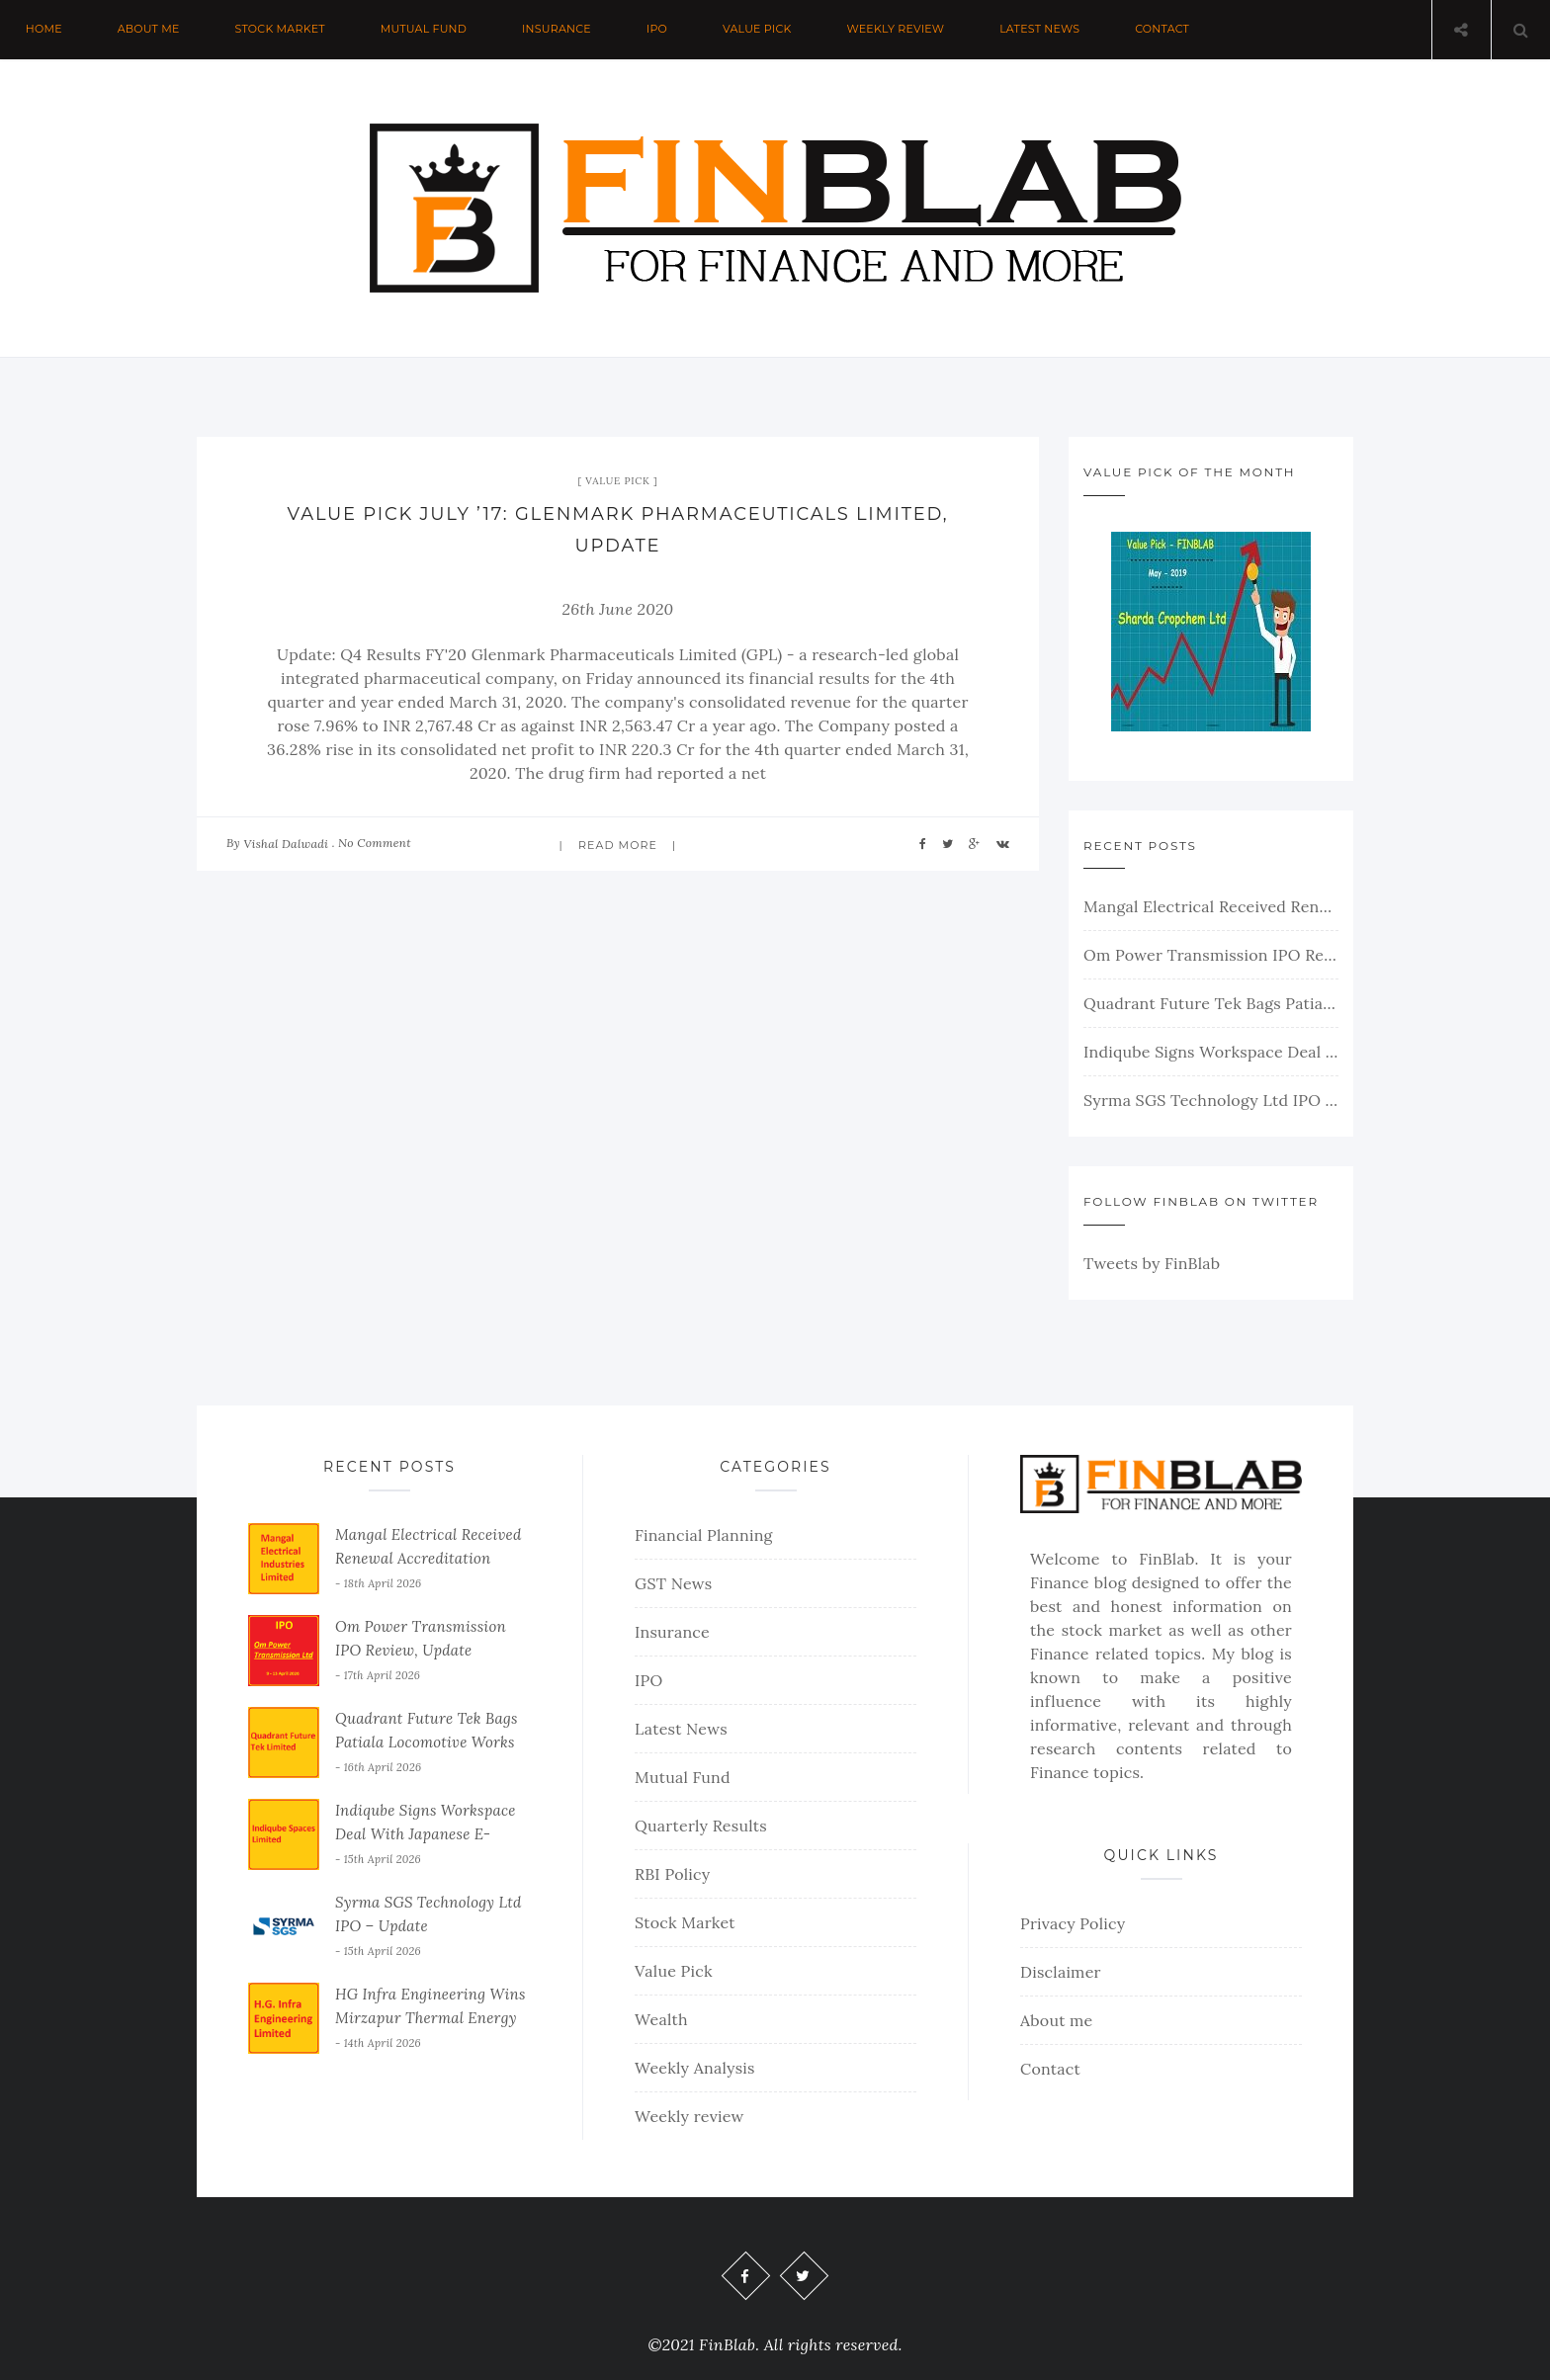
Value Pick (760, 30)
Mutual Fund (426, 30)
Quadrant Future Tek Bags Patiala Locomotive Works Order (1210, 1003)
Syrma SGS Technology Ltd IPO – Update (1210, 1100)
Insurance (558, 30)
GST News (673, 1583)
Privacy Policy (1072, 1923)
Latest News (1044, 30)
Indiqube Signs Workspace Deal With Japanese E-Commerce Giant (1210, 1052)
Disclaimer (1060, 1972)
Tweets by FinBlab (1151, 1263)
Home (44, 30)
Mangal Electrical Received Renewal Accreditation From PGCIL (1210, 906)
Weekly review (899, 30)
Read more (617, 845)
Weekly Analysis (695, 2068)
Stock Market (281, 30)
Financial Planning (704, 1535)
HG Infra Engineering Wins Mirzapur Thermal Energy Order (430, 2018)
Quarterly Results (701, 1825)
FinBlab (1166, 1559)
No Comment (374, 842)
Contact (1167, 30)
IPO (659, 30)
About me (149, 30)
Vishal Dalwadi (285, 843)
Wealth (661, 2019)
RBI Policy (672, 1874)
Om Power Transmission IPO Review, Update (1210, 955)
